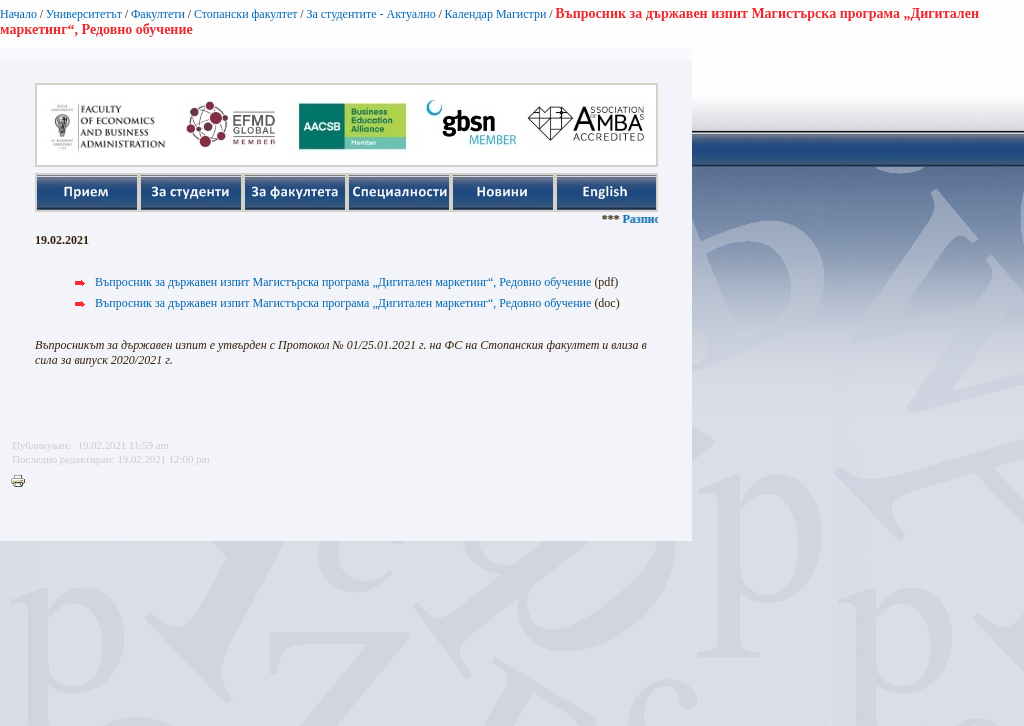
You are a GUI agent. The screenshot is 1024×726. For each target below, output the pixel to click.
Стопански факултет (246, 14)
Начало (18, 14)
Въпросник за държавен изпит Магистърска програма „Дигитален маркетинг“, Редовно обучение (343, 282)
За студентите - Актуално (370, 14)
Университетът (84, 14)
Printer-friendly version (23, 482)
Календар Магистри (495, 14)
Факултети (158, 14)
